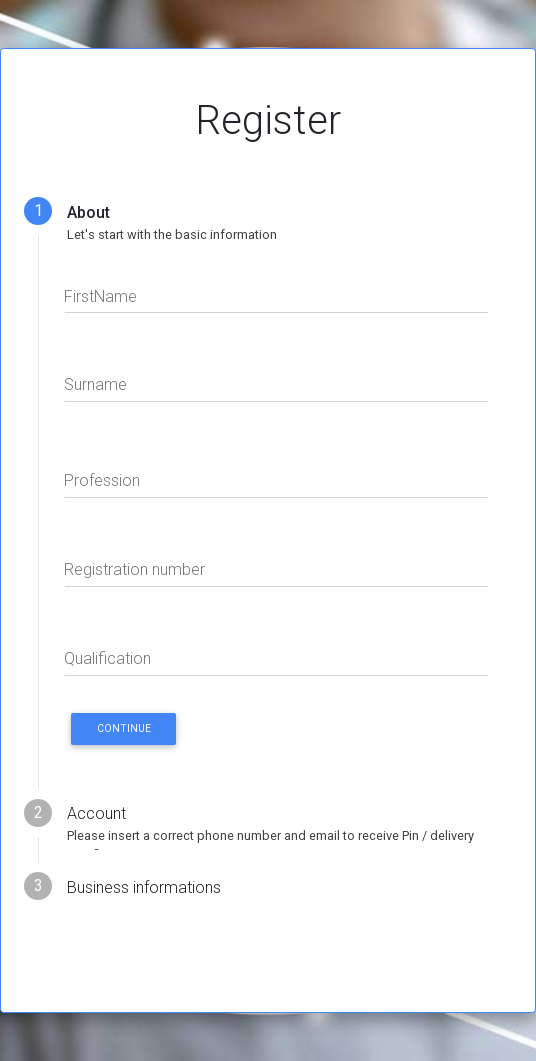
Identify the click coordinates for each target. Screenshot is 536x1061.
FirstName (100, 296)
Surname (95, 384)
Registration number (134, 569)
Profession (102, 480)
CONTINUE (124, 728)
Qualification (107, 658)
